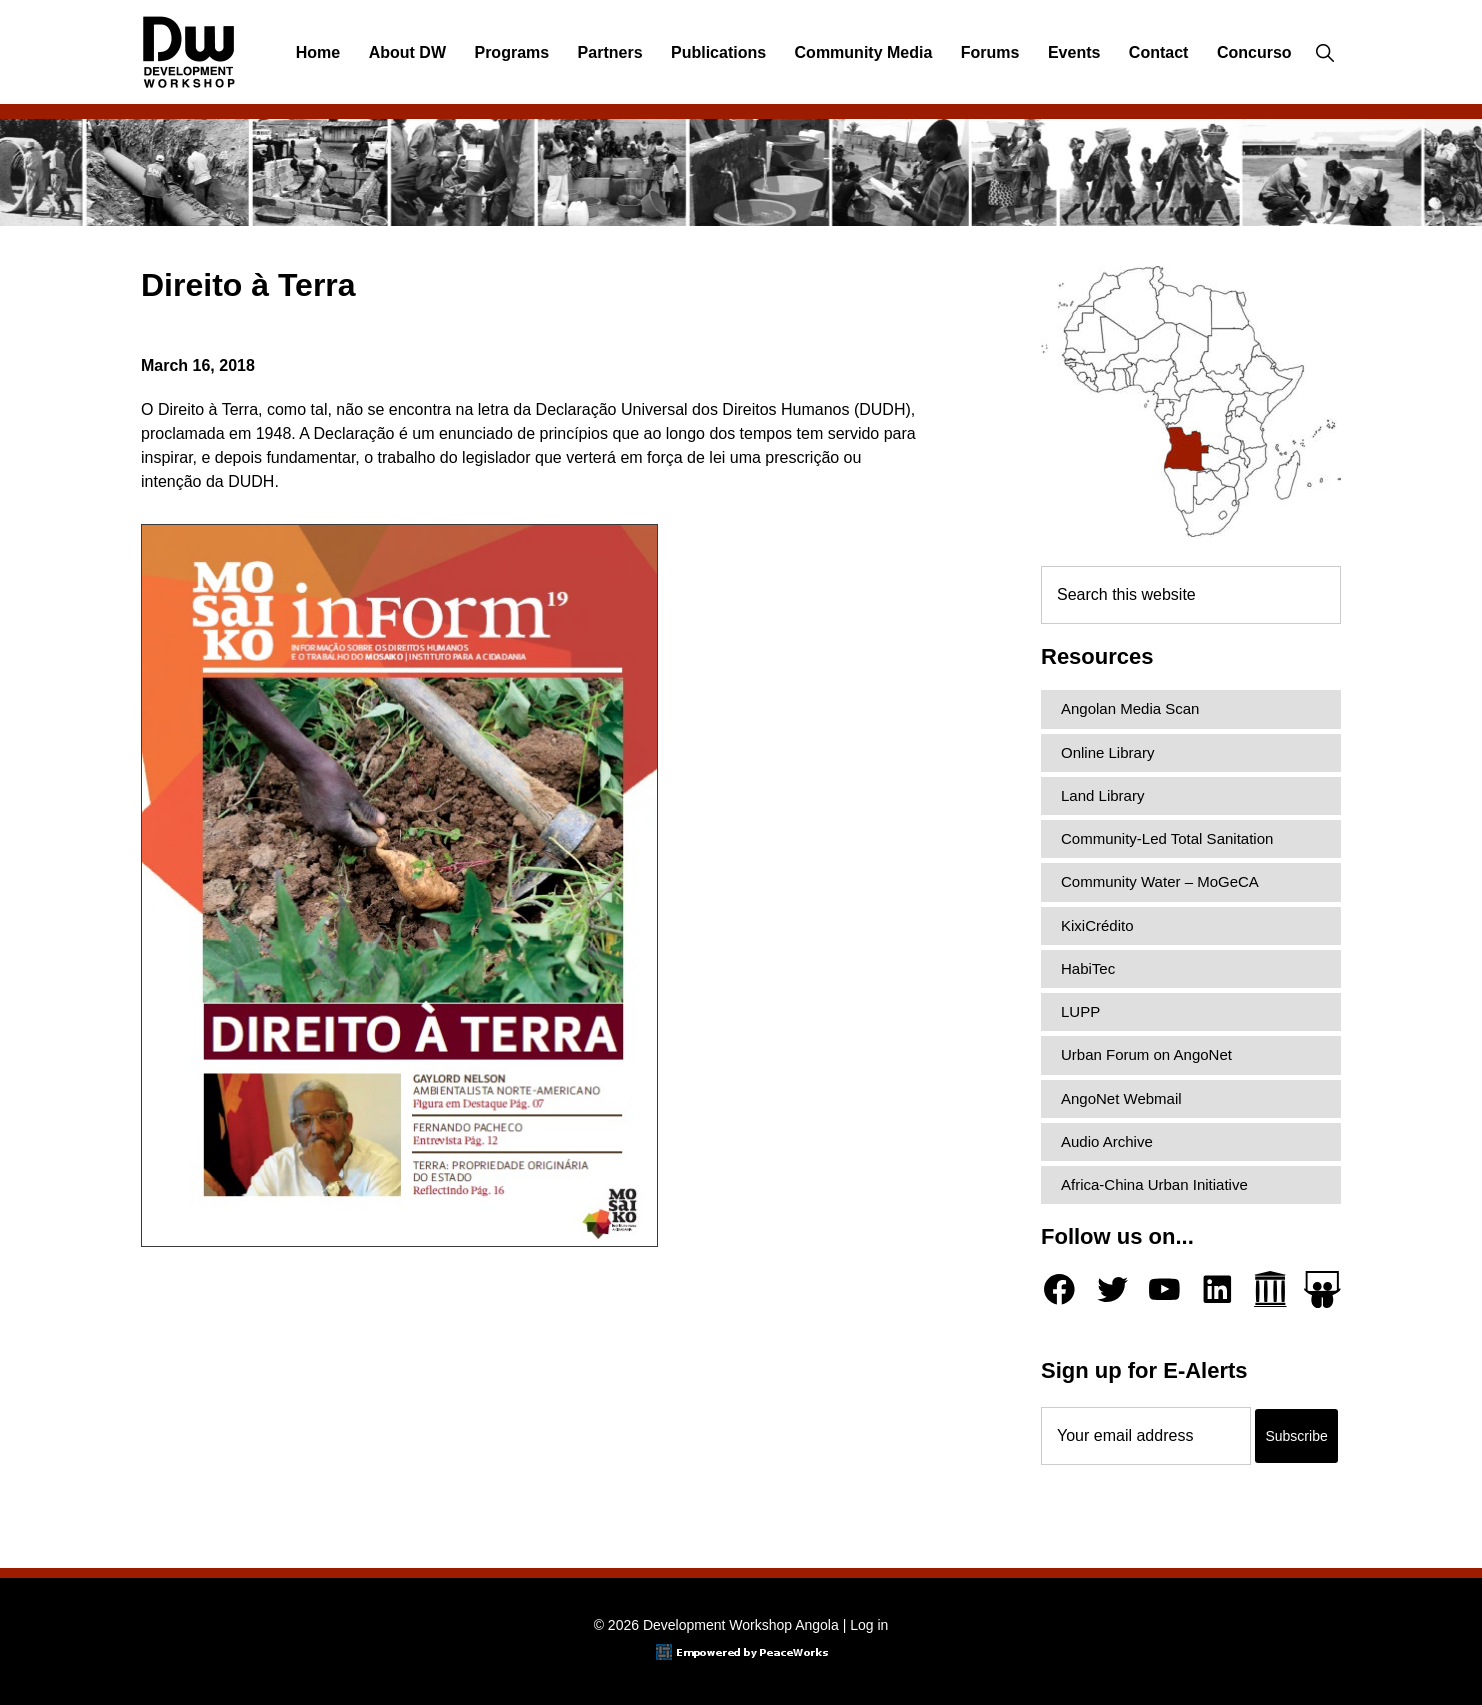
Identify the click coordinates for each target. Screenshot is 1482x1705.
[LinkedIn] (1217, 1289)
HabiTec (1088, 968)
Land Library (1102, 795)
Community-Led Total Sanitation (1167, 838)
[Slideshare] (1322, 1289)
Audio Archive (1107, 1141)
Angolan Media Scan (1130, 708)
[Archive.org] (1270, 1289)
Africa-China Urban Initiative (1154, 1184)
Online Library (1107, 752)
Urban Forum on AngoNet (1146, 1054)
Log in (869, 1625)
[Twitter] (1112, 1289)
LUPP (1080, 1011)
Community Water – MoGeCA (1160, 881)
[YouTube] (1164, 1289)
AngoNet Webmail (1121, 1098)
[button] (1324, 53)
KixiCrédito (1097, 925)
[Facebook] (1059, 1289)
